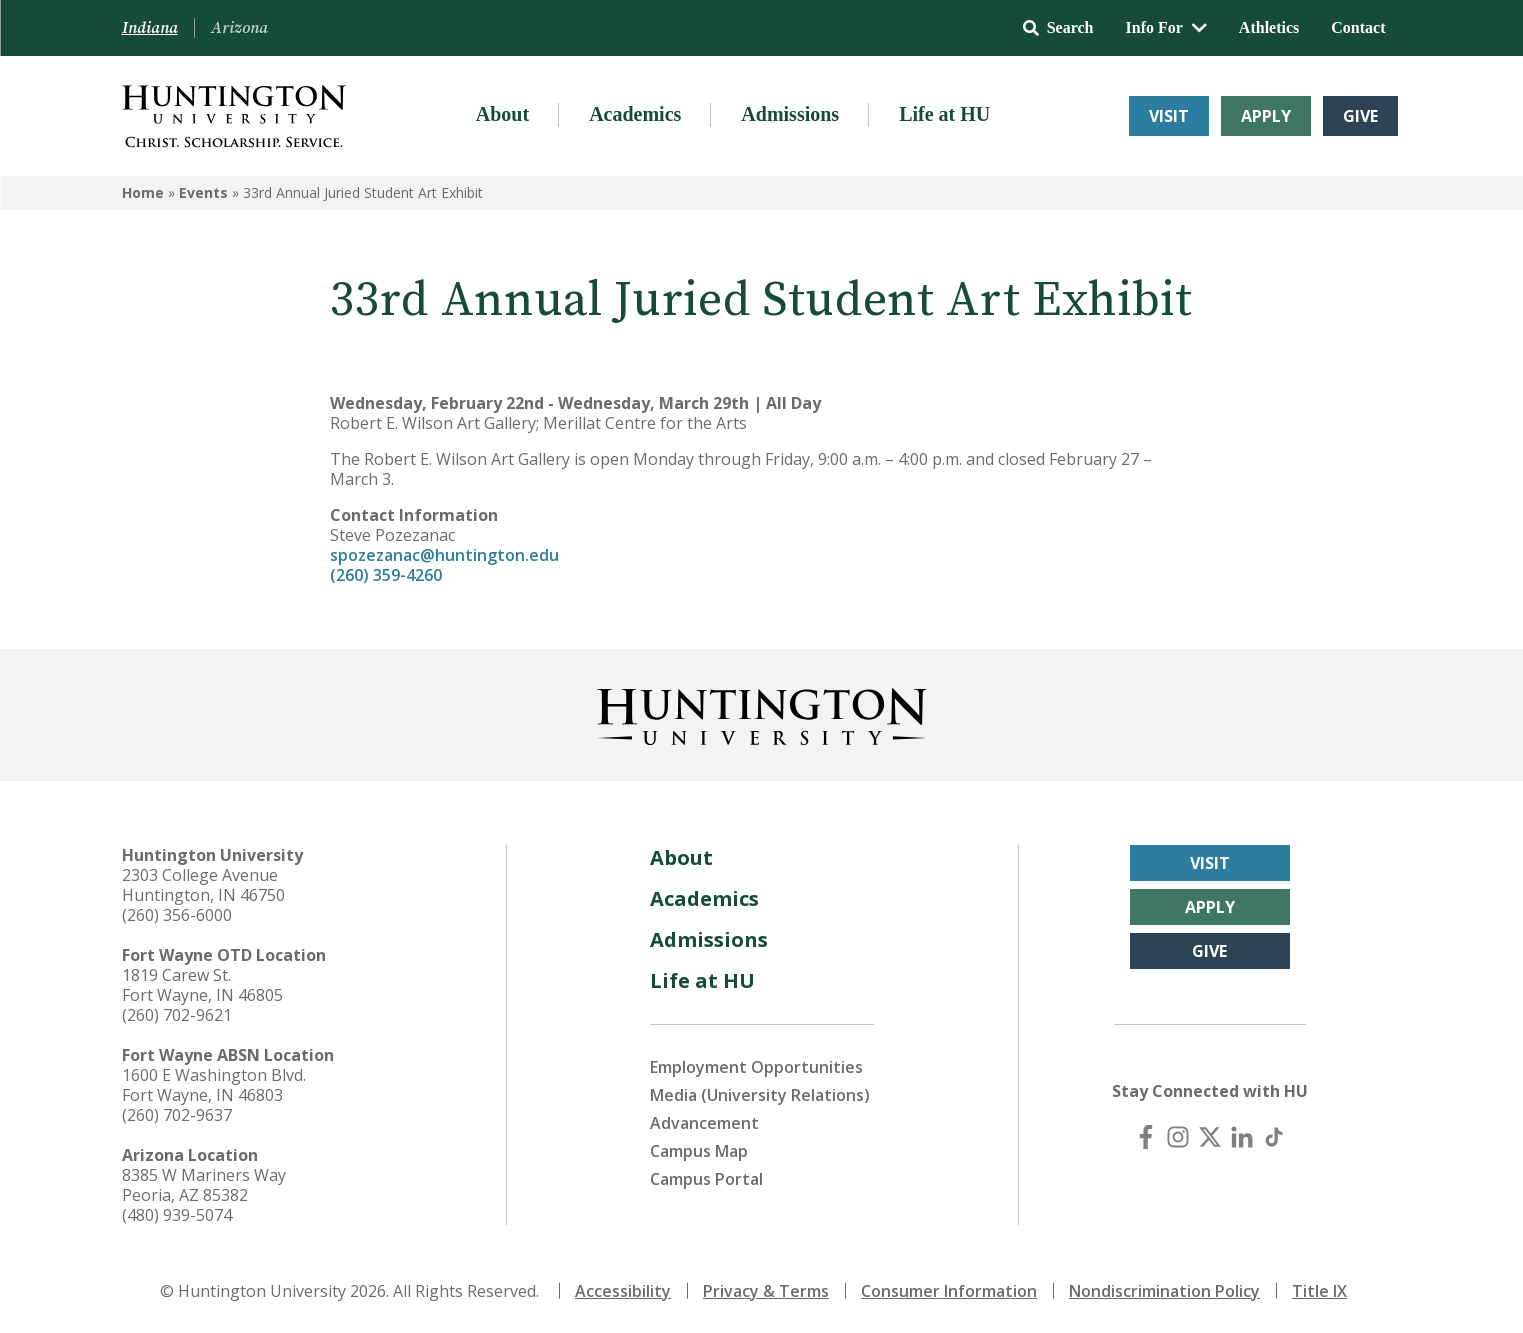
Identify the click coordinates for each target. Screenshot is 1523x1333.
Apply (1266, 116)
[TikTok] (1274, 1137)
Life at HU (944, 114)
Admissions (790, 114)
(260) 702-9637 (177, 1115)
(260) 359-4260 (386, 575)
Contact (1358, 27)
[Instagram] (1178, 1137)
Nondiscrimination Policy (1164, 1291)
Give (1360, 116)
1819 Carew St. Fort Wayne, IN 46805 (202, 985)
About (502, 114)
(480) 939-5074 (177, 1215)
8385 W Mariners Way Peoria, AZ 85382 (204, 1185)
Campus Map (699, 1151)
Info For (1166, 27)
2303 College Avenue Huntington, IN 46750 (203, 885)
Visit (1169, 116)
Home (143, 192)
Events (203, 192)
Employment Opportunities (756, 1067)
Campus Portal (706, 1179)
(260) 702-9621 (177, 1015)
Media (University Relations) (760, 1095)
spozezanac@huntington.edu (444, 555)
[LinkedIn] (1242, 1137)
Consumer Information (949, 1291)
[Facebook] (1146, 1137)
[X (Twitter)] (1210, 1137)
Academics (635, 114)
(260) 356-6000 (177, 915)
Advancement (704, 1123)
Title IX (1319, 1291)
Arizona (239, 28)
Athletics (1269, 27)
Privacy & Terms (766, 1291)
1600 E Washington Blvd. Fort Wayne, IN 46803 (214, 1085)
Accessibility (623, 1291)
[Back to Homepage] (762, 713)
